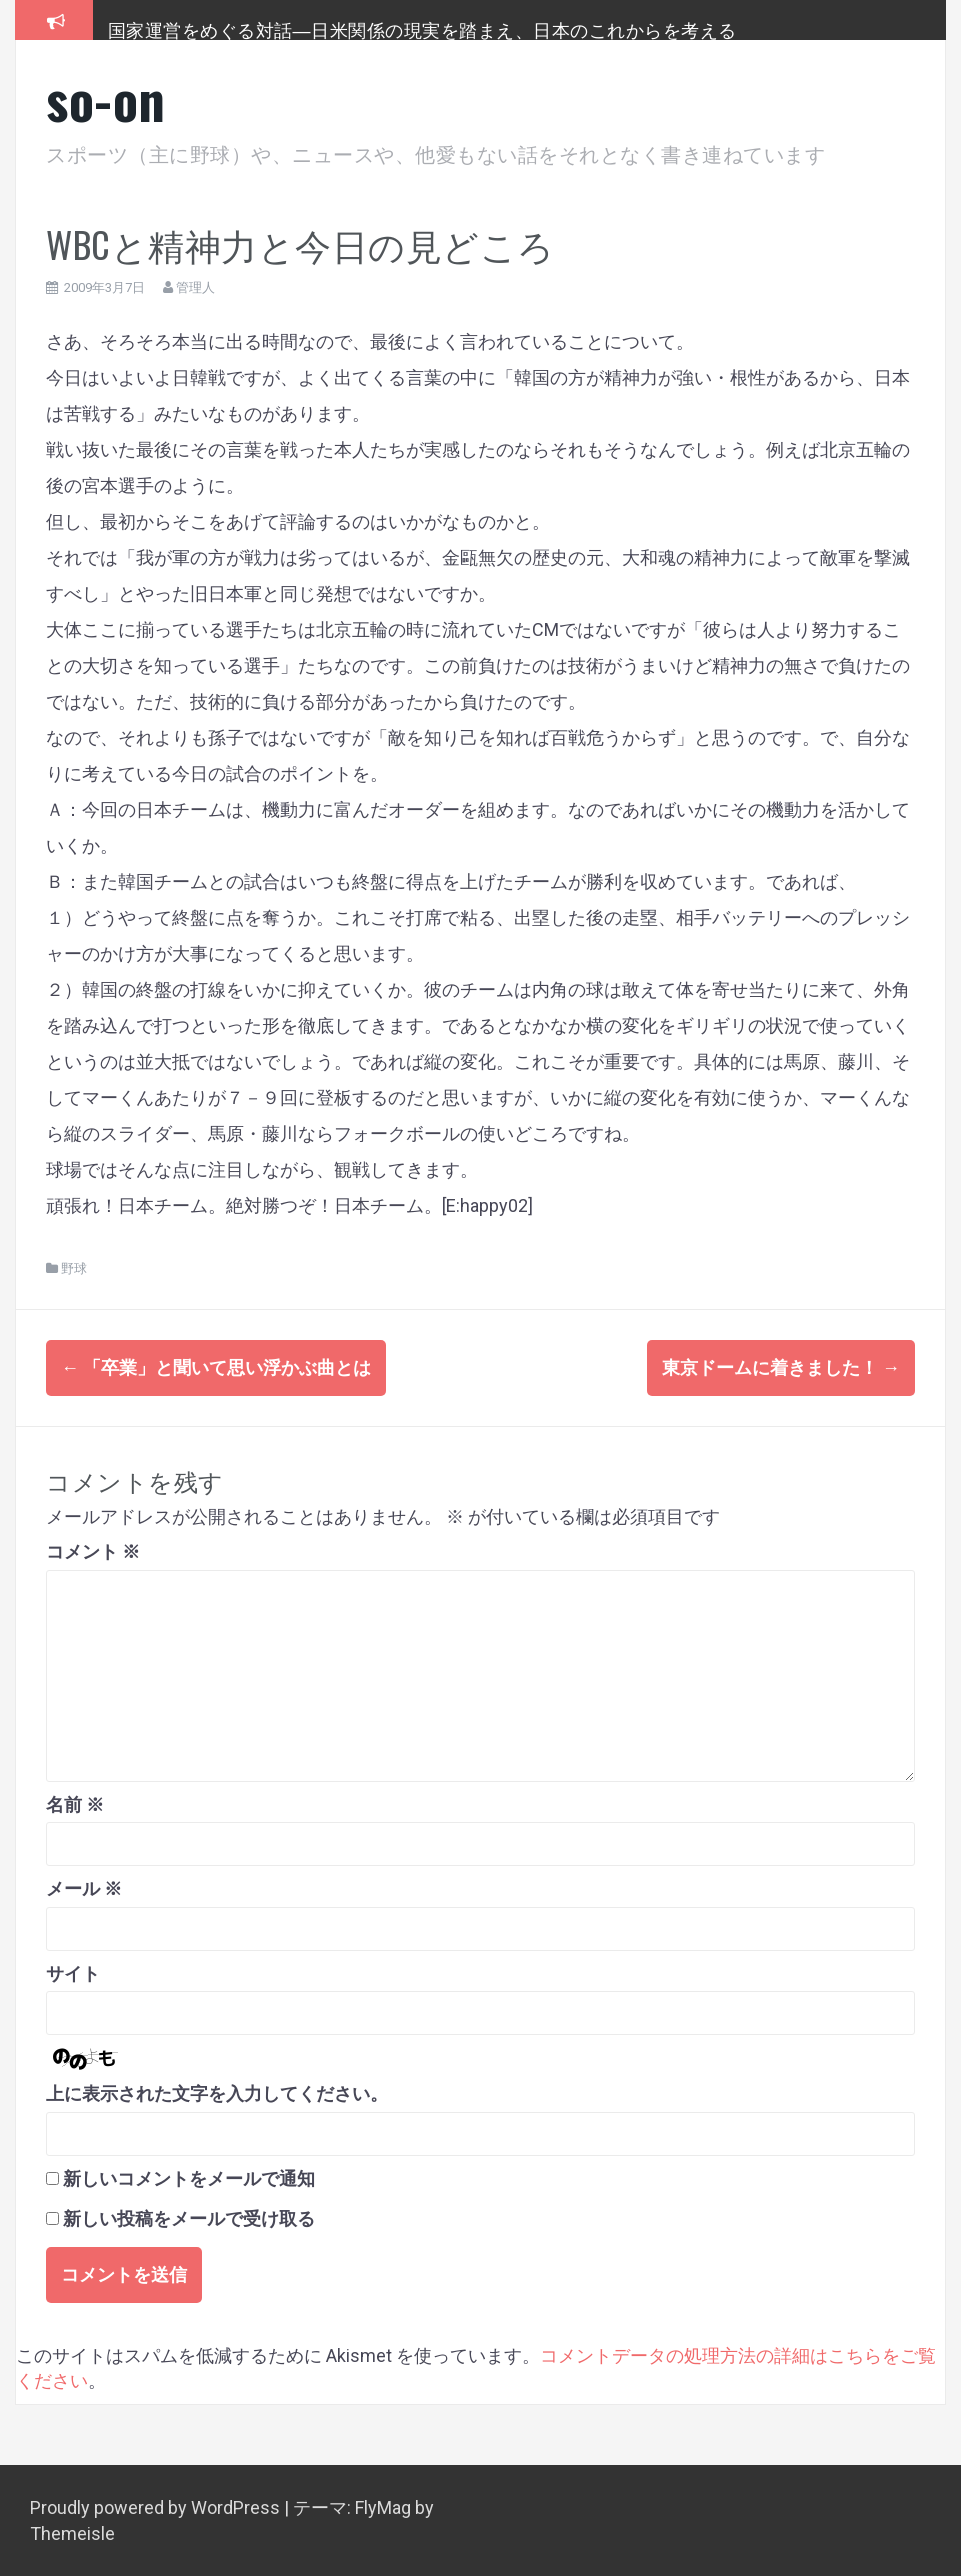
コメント (93, 1551)
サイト (73, 1972)
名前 (75, 1803)
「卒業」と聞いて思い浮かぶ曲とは (216, 1367)
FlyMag (383, 2506)
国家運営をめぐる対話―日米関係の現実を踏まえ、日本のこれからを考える (422, 29)
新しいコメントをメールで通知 (189, 2177)
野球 (74, 1268)
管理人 (195, 287)
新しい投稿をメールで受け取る (189, 2218)
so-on (106, 98)
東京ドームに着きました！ (781, 1367)
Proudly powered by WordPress (157, 2506)
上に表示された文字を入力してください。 (217, 2093)
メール (84, 1887)
